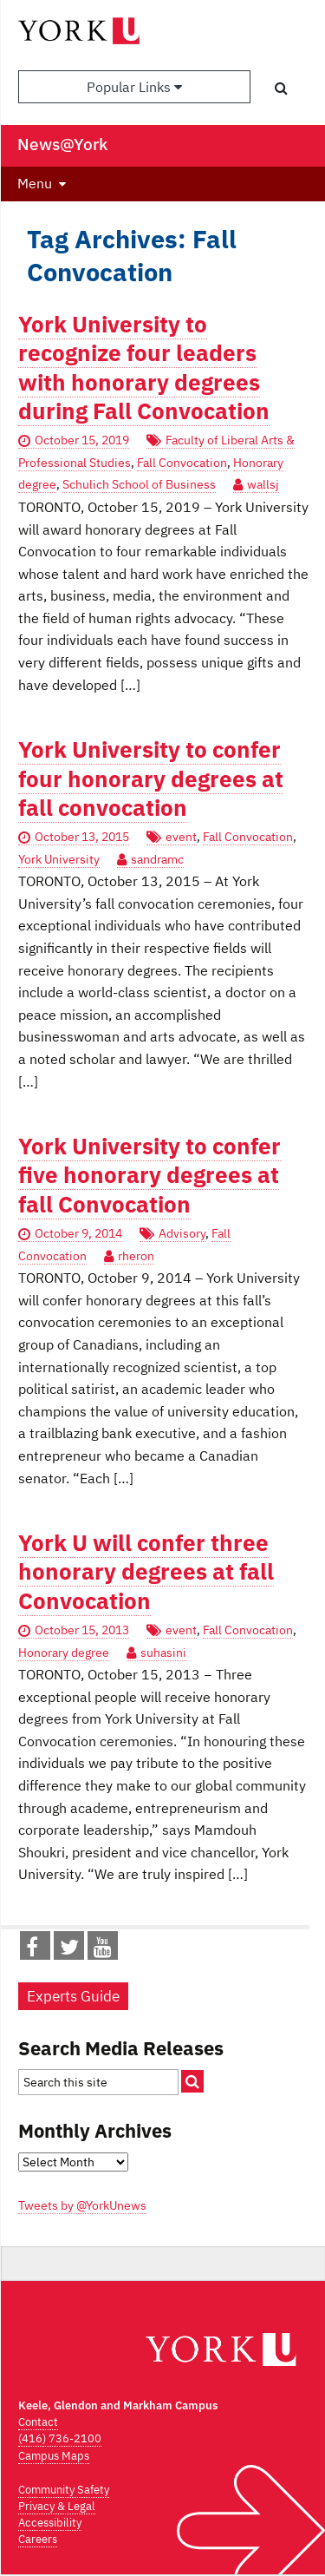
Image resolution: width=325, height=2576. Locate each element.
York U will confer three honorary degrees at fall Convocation (146, 1571)
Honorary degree (63, 1652)
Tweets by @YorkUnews (82, 2205)
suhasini (163, 1652)
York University (59, 859)
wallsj (263, 484)
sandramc (157, 859)
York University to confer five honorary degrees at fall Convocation (149, 1175)
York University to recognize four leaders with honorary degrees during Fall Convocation (144, 367)
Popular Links (134, 86)
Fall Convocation (182, 462)
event (181, 836)
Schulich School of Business (139, 484)
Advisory (182, 1233)
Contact (38, 2422)
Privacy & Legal (56, 2506)
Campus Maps (53, 2455)
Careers (37, 2539)
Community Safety (63, 2489)
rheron (136, 1256)
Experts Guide (73, 1996)
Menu (34, 183)
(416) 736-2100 (59, 2438)
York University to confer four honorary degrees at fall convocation (150, 778)
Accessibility (49, 2522)
